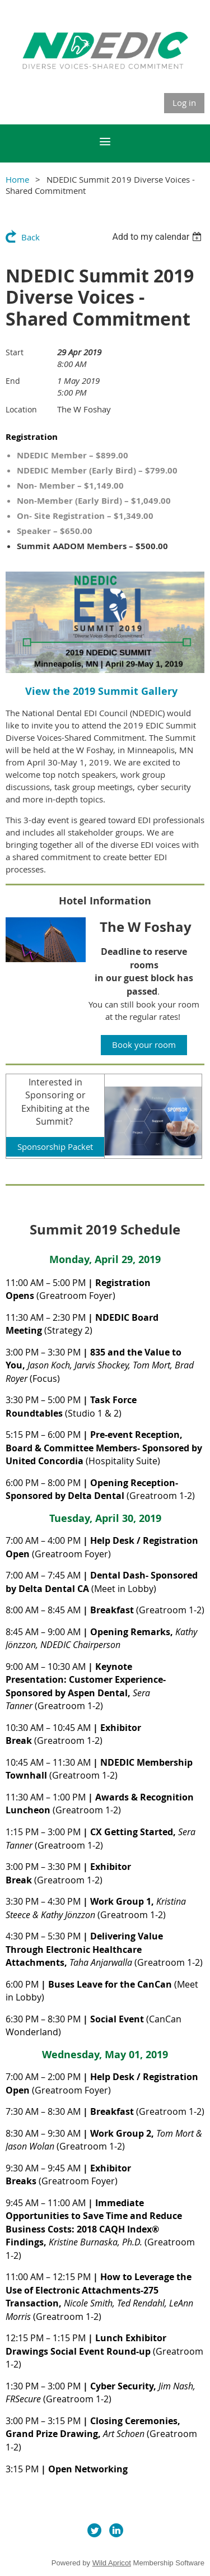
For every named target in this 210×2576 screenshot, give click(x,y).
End (13, 380)
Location (21, 409)
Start (15, 352)
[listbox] (158, 237)
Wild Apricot (111, 2563)
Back (30, 237)
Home (17, 179)
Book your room (144, 1044)
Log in (184, 102)
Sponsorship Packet (55, 1146)
